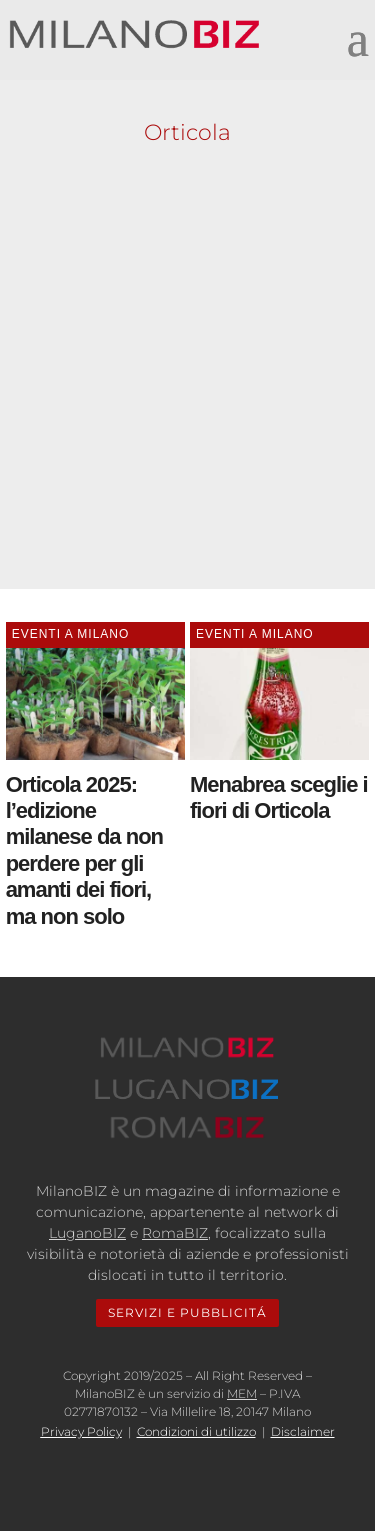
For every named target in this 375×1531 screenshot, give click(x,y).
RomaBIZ (175, 1233)
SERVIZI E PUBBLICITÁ (187, 1312)
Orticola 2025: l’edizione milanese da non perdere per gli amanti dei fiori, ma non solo (84, 850)
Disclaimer (303, 1431)
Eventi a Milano (71, 634)
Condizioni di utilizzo (196, 1431)
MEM (242, 1393)
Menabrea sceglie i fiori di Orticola (279, 797)
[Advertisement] (187, 361)
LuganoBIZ (87, 1233)
